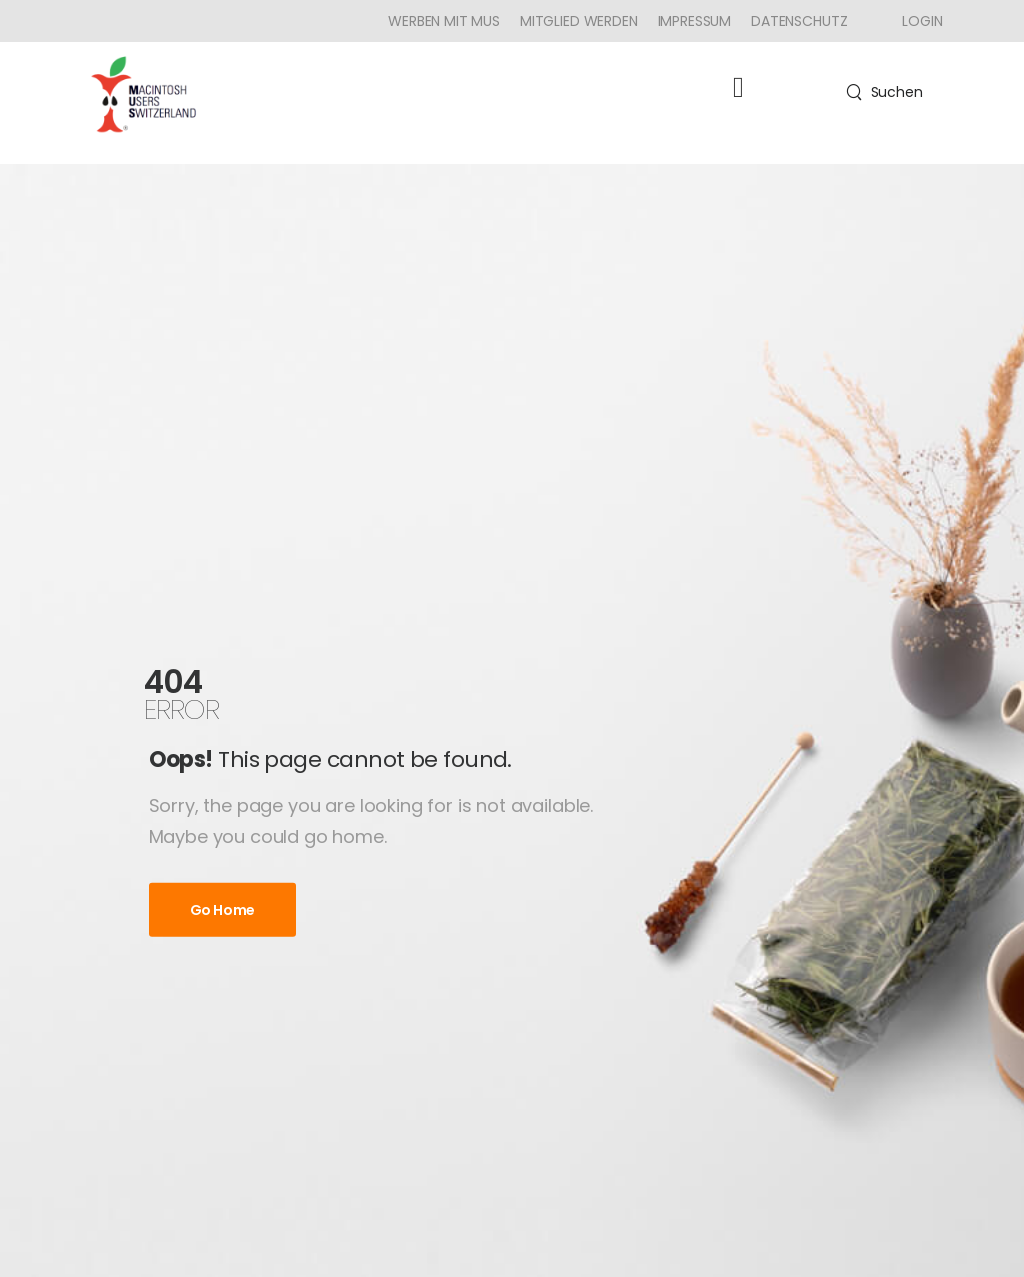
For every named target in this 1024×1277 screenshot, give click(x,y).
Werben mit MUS (444, 21)
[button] (738, 88)
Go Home (223, 909)
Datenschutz (799, 21)
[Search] (884, 92)
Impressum (695, 21)
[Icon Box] (914, 21)
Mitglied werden (579, 21)
